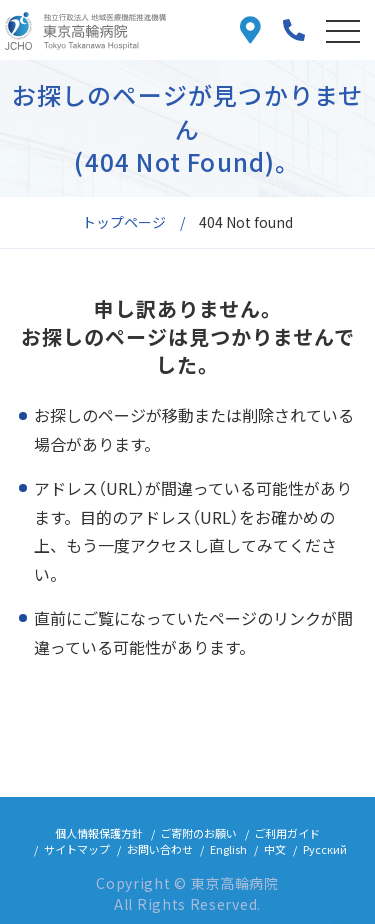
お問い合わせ (160, 849)
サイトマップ (77, 849)
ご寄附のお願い (198, 833)
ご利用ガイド (287, 833)
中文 (275, 849)
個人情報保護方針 (99, 833)
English (228, 849)
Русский (325, 849)
